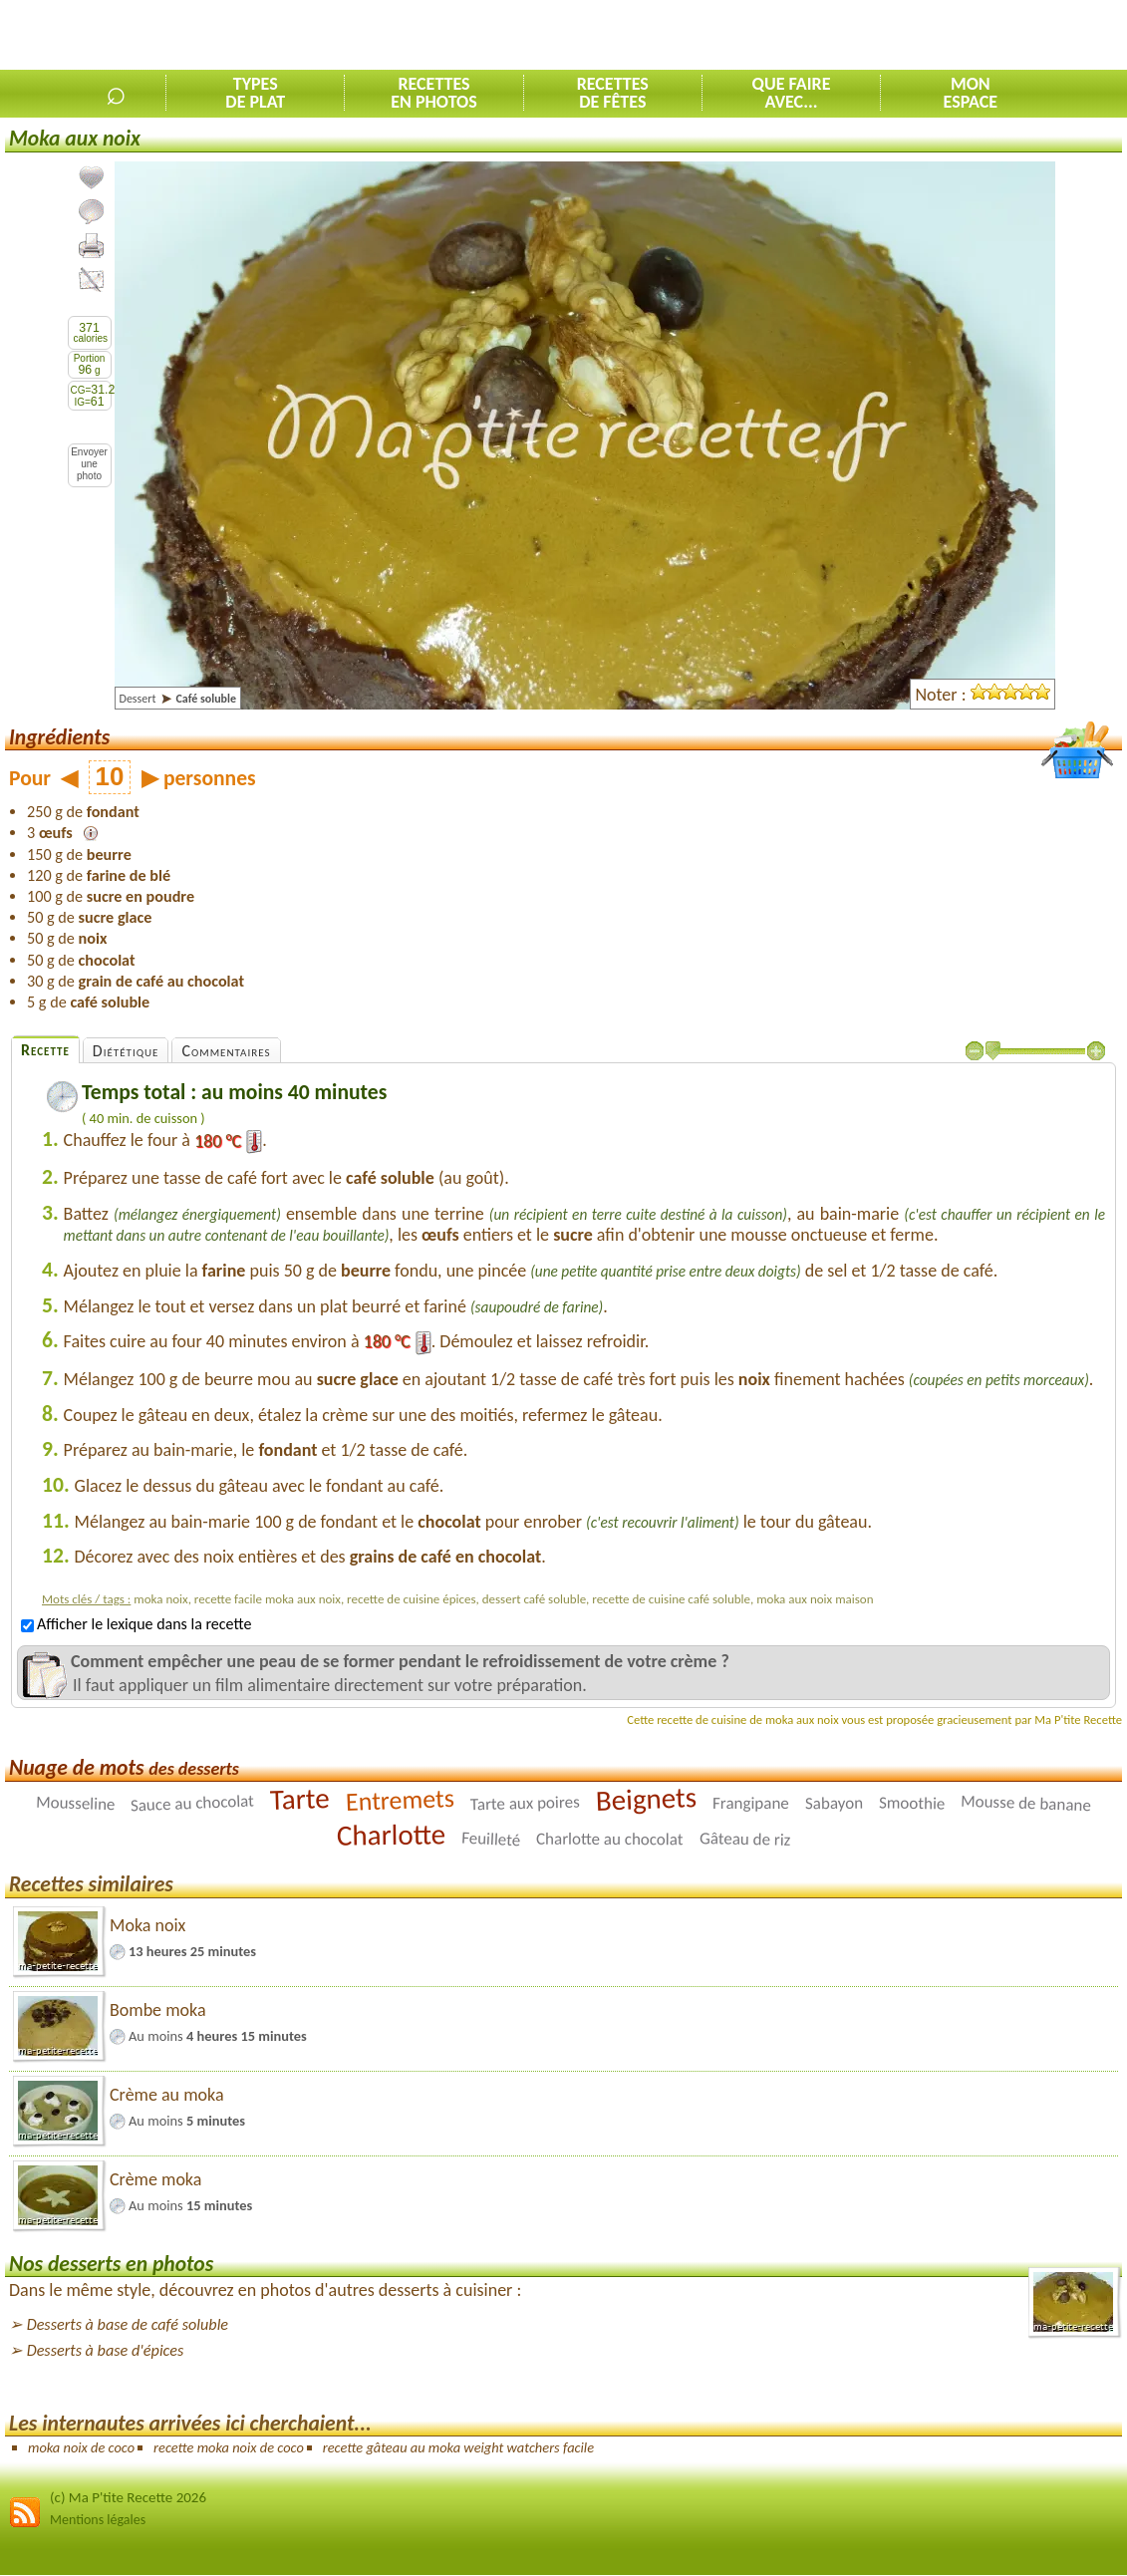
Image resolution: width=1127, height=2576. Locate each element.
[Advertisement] (894, 36)
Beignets (646, 1799)
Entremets (399, 1800)
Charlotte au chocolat (610, 1840)
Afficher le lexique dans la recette (136, 1623)
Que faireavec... (791, 93)
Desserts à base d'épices (105, 2350)
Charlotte (391, 1834)
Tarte (300, 1799)
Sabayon (834, 1804)
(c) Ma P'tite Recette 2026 (128, 2497)
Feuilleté (491, 1839)
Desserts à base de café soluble (127, 2324)
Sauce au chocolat (193, 1803)
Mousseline (76, 1804)
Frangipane (750, 1803)
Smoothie (912, 1803)
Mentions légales (97, 2519)
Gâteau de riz (744, 1839)
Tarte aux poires (525, 1804)
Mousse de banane (1026, 1804)
